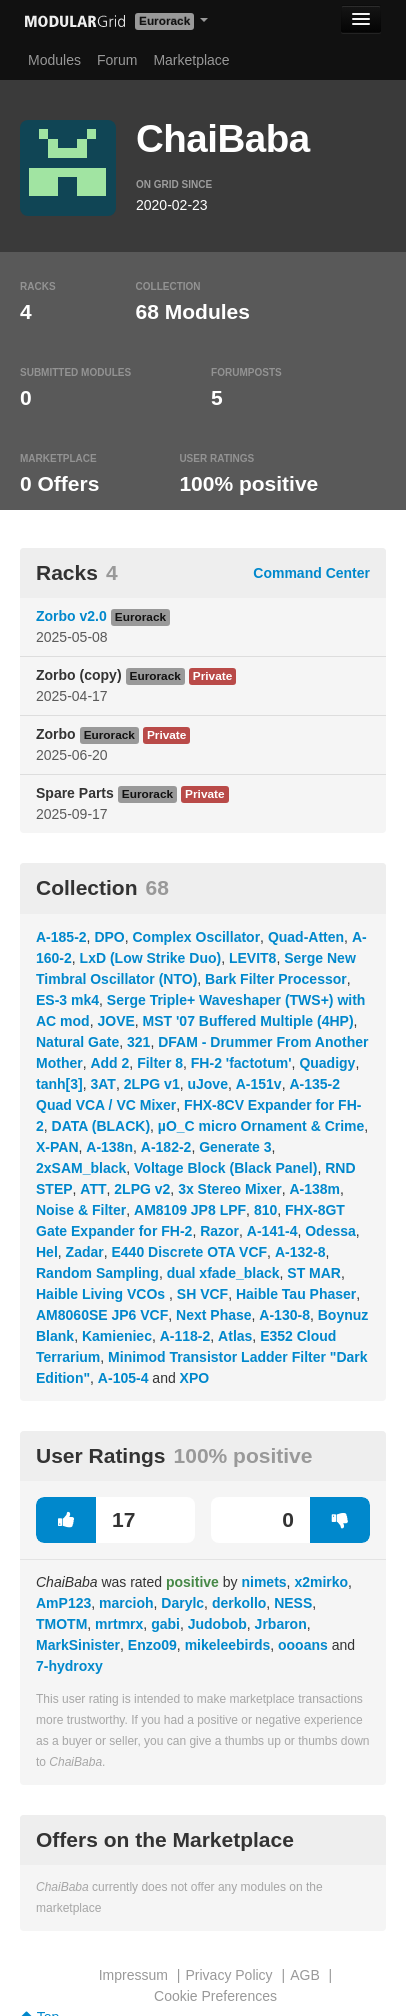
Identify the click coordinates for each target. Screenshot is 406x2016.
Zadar (85, 1252)
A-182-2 (166, 1147)
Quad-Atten (306, 937)
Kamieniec (117, 1336)
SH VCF (202, 1294)
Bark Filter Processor (276, 979)
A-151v (259, 1084)
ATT (93, 1189)
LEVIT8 (252, 958)
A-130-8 (284, 1315)
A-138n (109, 1147)
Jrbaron (281, 1624)
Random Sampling (97, 1273)
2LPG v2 (142, 1189)
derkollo (239, 1603)
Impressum (133, 1975)
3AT (102, 1084)
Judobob (217, 1624)
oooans (303, 1645)
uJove (207, 1084)
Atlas (235, 1336)
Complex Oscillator (197, 937)
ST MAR (314, 1273)
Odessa (330, 1231)
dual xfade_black (223, 1273)
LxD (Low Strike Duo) (151, 958)
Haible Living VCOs (102, 1294)
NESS (293, 1603)
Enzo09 (152, 1645)
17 (85, 1520)
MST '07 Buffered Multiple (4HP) (248, 1021)
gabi (165, 1624)
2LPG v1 (152, 1084)
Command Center (311, 573)
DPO (109, 937)
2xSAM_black (81, 1168)
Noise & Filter (81, 1210)
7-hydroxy (69, 1666)
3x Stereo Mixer (230, 1189)
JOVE (115, 1021)
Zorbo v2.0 (71, 616)
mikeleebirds (228, 1645)
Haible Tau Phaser (296, 1294)
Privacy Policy (228, 1975)
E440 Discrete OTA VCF (189, 1252)
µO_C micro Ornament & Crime (261, 1126)
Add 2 (109, 1063)
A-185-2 (61, 937)
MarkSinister (78, 1645)
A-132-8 (300, 1252)
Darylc (182, 1603)
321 (138, 1042)
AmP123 (63, 1603)
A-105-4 (123, 1378)
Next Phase (213, 1315)
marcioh (126, 1603)
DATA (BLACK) (101, 1126)
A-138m (314, 1189)
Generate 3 (235, 1147)
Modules (54, 60)
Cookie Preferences (215, 1996)
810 (265, 1210)
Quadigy (327, 1063)
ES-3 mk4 (67, 1000)
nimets (263, 1582)
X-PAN (57, 1147)
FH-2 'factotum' (241, 1063)
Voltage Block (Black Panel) (225, 1168)
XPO (195, 1378)
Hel (47, 1252)
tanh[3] (59, 1084)
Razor (219, 1231)
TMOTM (61, 1624)
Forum (117, 60)
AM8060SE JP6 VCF (102, 1315)
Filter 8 (160, 1063)
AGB (305, 1975)
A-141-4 (272, 1231)
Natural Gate (77, 1042)
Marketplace (191, 60)
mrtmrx (119, 1624)
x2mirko (321, 1582)
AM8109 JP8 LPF (190, 1210)
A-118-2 (185, 1336)
